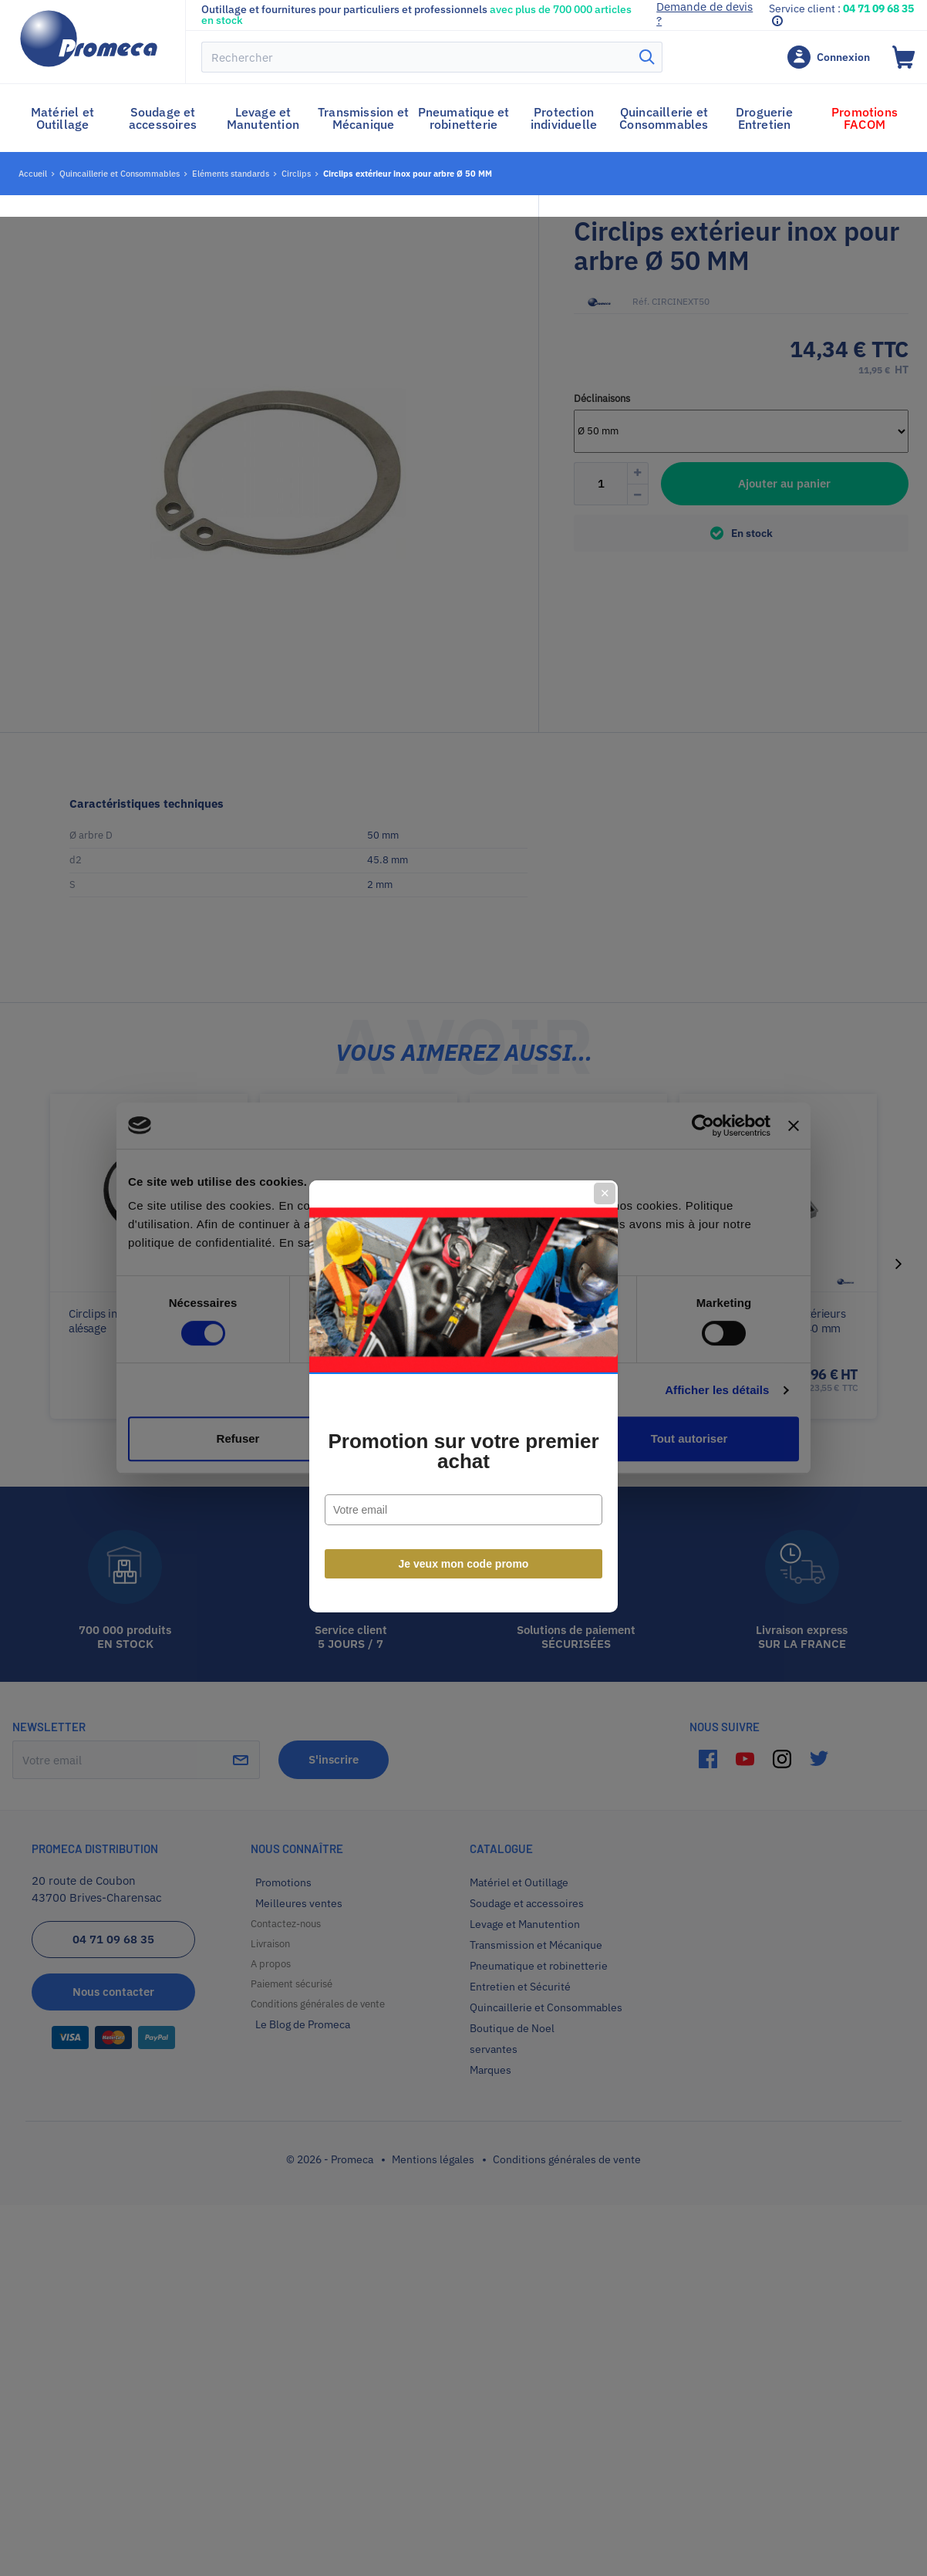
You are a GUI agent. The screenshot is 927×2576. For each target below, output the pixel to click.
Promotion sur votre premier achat (463, 1342)
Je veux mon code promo (464, 1455)
